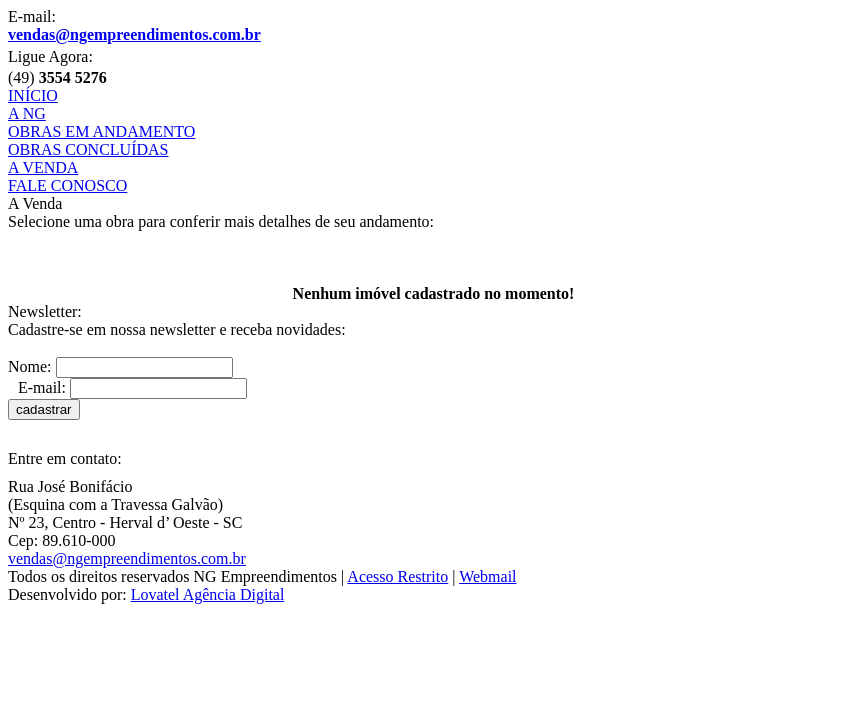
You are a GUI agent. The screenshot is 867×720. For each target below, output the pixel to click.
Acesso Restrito (397, 576)
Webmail (487, 576)
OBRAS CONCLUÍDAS (88, 149)
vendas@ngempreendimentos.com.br (127, 558)
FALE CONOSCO (67, 185)
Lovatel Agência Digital (208, 594)
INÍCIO (33, 95)
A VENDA (43, 167)
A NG (27, 113)
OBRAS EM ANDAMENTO (101, 131)
